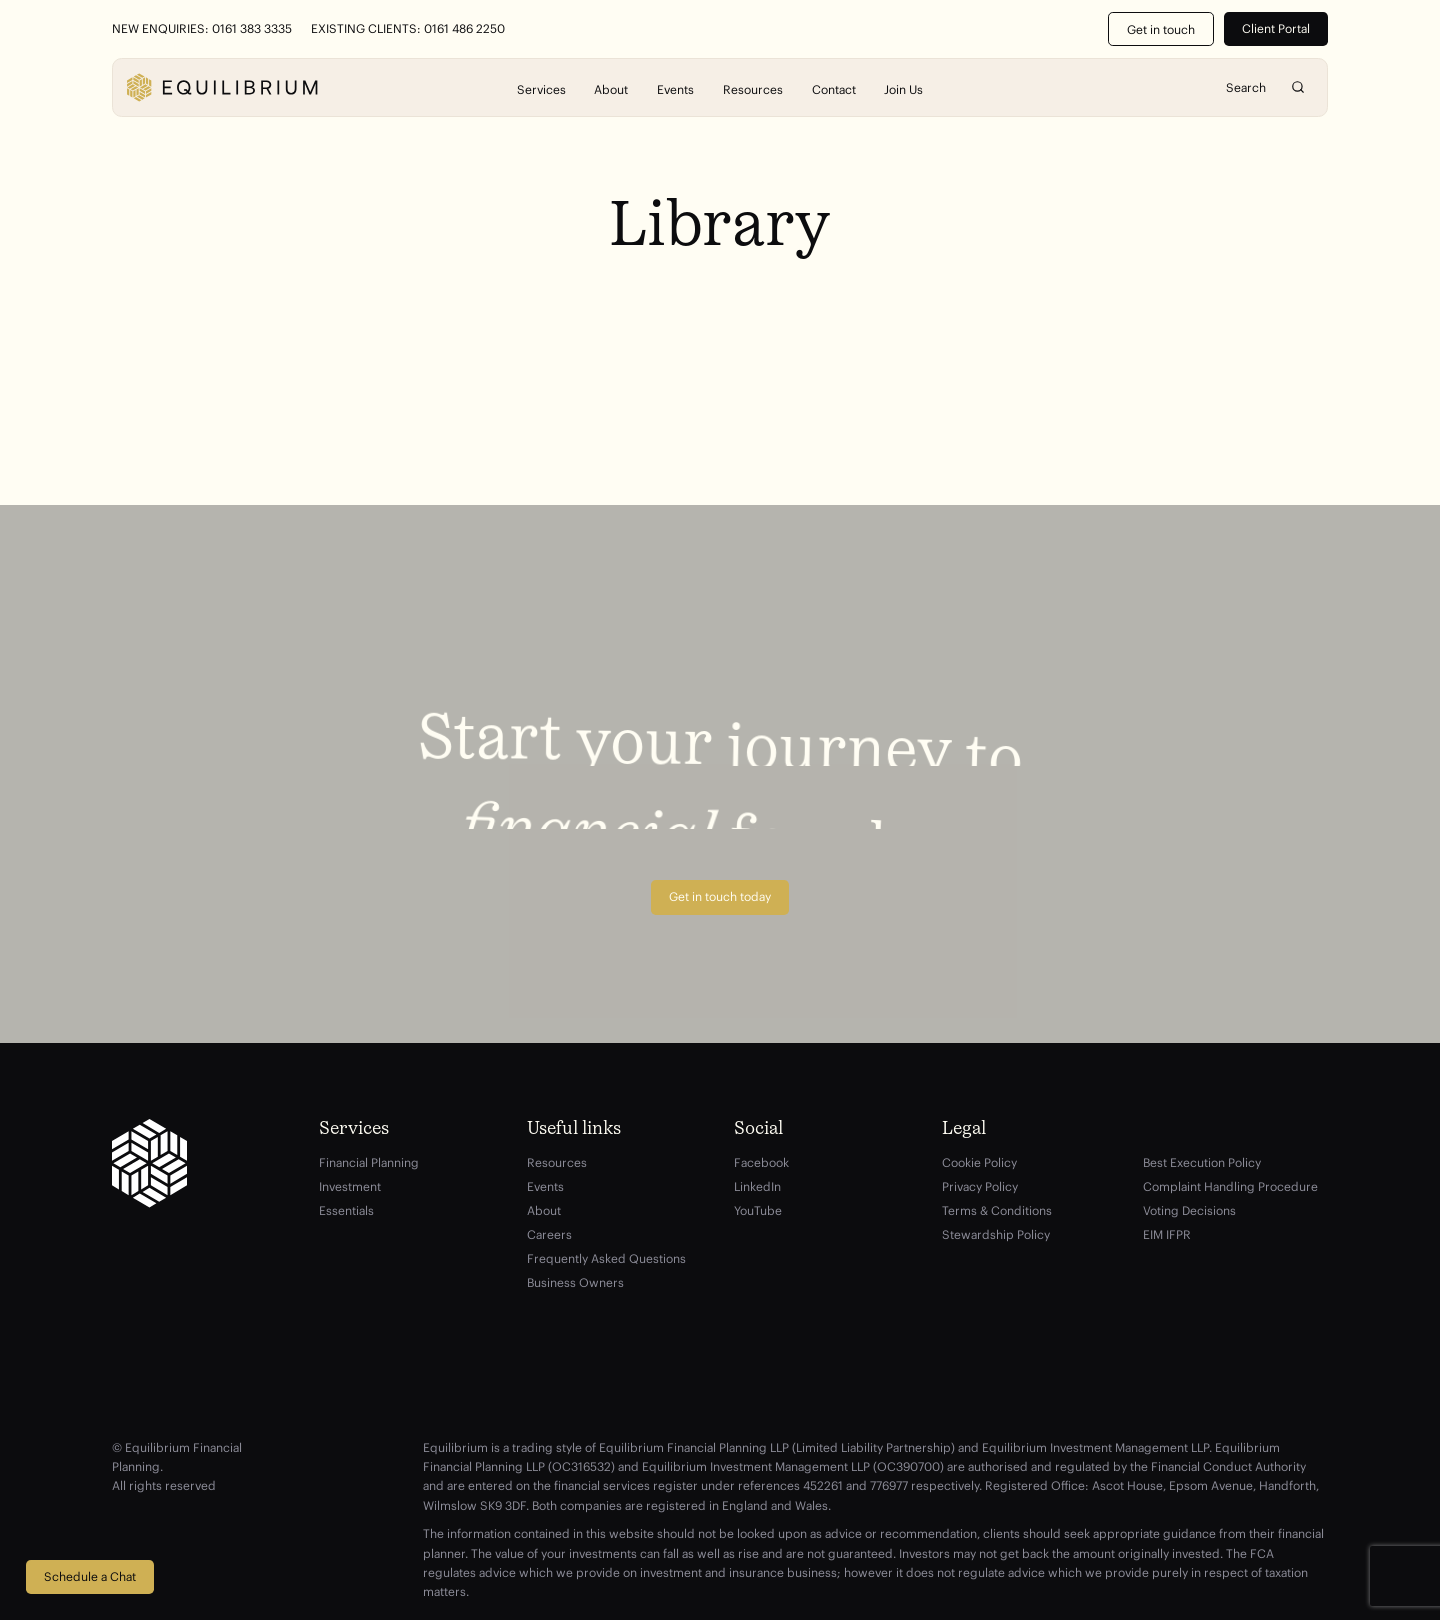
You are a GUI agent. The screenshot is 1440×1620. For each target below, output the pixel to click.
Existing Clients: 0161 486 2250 (408, 29)
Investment (350, 1186)
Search (1298, 87)
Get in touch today (720, 896)
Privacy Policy (980, 1186)
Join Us (903, 88)
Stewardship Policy (996, 1234)
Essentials (346, 1210)
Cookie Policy (979, 1162)
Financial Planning (369, 1162)
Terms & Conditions (997, 1210)
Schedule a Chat (90, 1576)
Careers (549, 1234)
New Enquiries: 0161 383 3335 (202, 29)
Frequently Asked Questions (606, 1258)
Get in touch (1161, 29)
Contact (834, 88)
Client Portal (1276, 28)
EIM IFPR (1167, 1234)
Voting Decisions (1189, 1210)
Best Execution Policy (1202, 1162)
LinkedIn (757, 1186)
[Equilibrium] (222, 87)
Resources (753, 88)
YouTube (758, 1210)
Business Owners (575, 1282)
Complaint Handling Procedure (1230, 1186)
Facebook (761, 1162)
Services (541, 88)
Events (675, 88)
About (611, 88)
